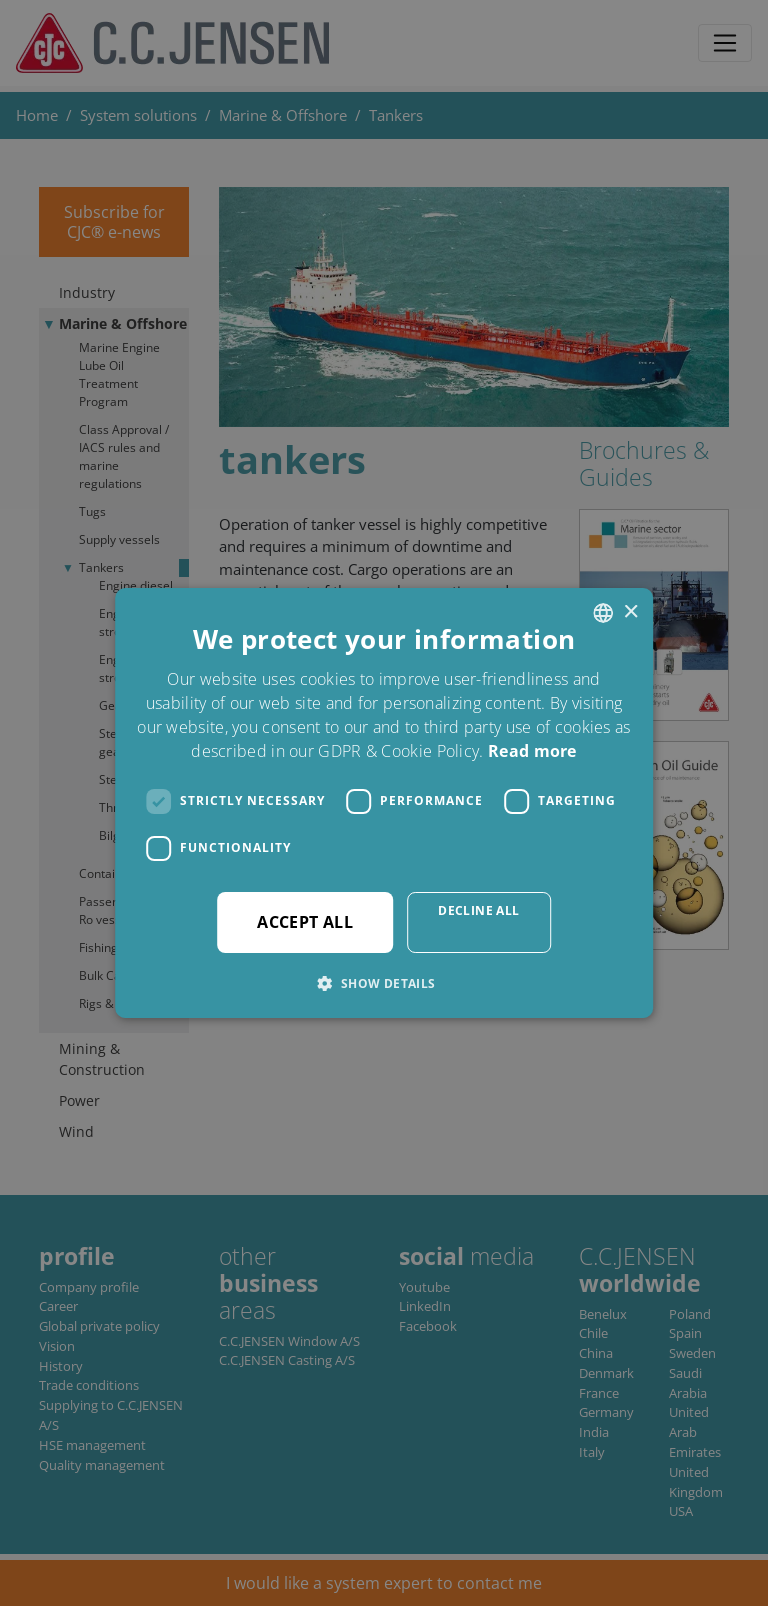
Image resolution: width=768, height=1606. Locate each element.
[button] (383, 983)
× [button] (630, 612)
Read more (532, 751)
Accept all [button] (305, 922)
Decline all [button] (478, 910)
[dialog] (384, 803)
